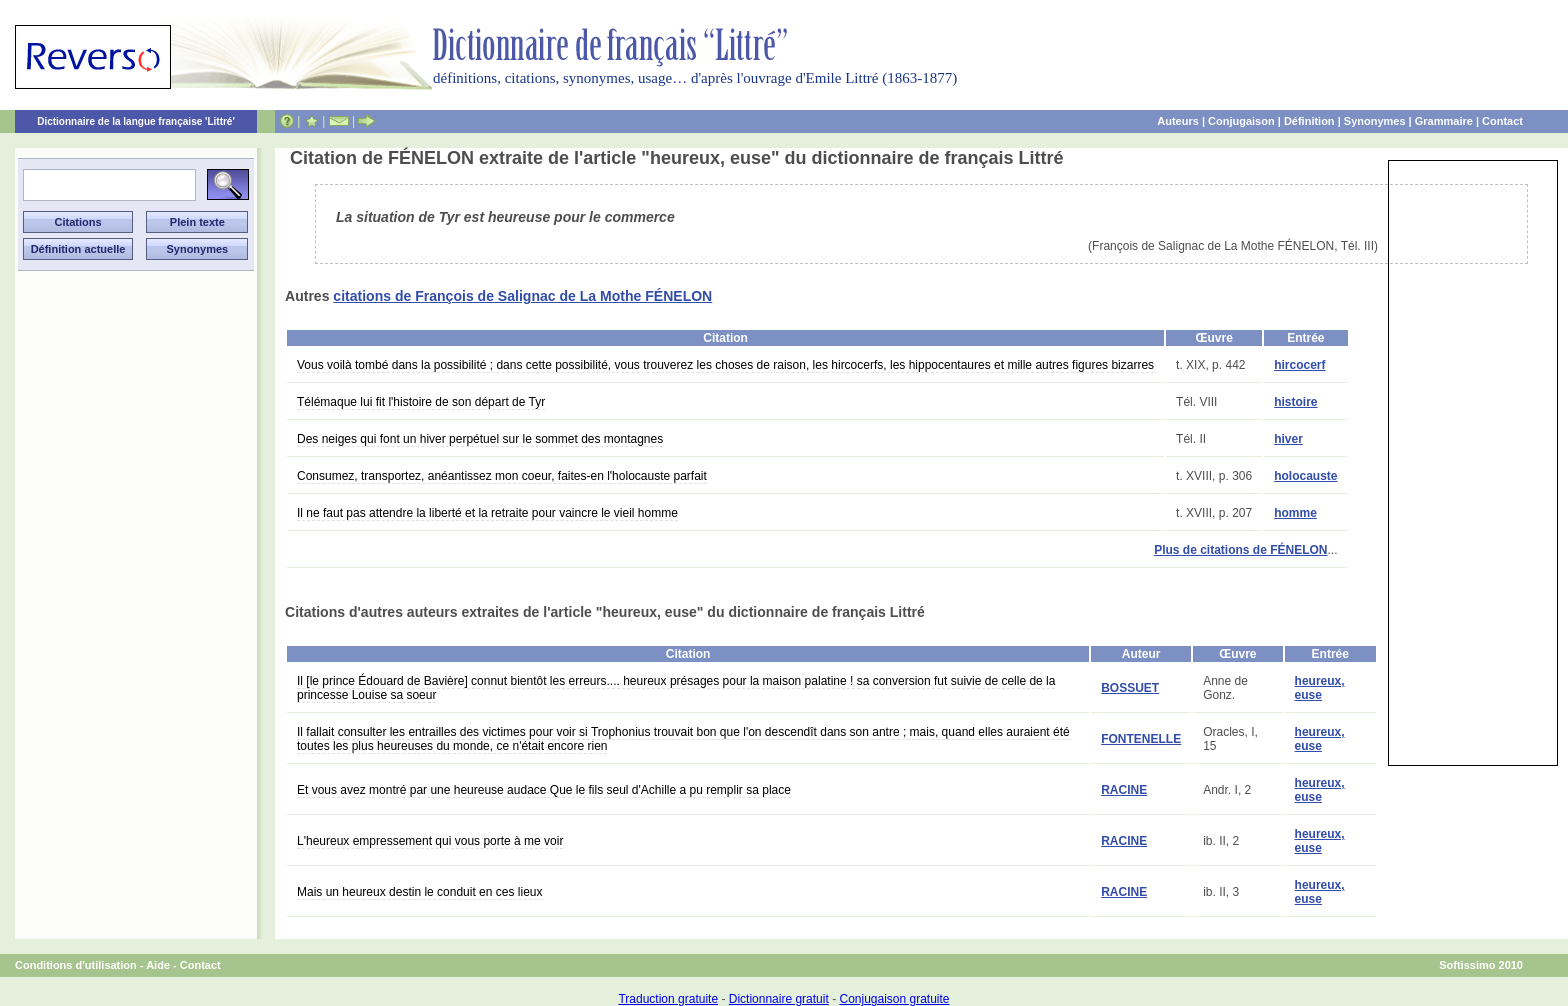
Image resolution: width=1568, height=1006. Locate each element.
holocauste (1305, 476)
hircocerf (1299, 365)
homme (1295, 513)
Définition (1309, 121)
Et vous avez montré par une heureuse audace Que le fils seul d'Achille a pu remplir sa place (544, 790)
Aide (158, 965)
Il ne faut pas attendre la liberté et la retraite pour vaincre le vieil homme (487, 513)
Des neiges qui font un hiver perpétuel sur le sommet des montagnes (480, 439)
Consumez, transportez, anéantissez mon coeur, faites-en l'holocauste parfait (502, 476)
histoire (1295, 402)
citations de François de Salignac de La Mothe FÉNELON (522, 296)
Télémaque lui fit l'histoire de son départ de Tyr (421, 402)
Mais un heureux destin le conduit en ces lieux (419, 892)
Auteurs (1178, 121)
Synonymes (1375, 121)
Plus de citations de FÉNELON (1240, 550)
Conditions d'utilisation (76, 965)
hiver (1288, 439)
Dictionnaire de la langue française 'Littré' (136, 121)
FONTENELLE (1141, 739)
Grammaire (1444, 121)
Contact (1502, 121)
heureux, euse (1320, 688)
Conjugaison (1241, 121)
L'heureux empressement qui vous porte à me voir (430, 841)
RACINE (1124, 790)
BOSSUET (1130, 688)
